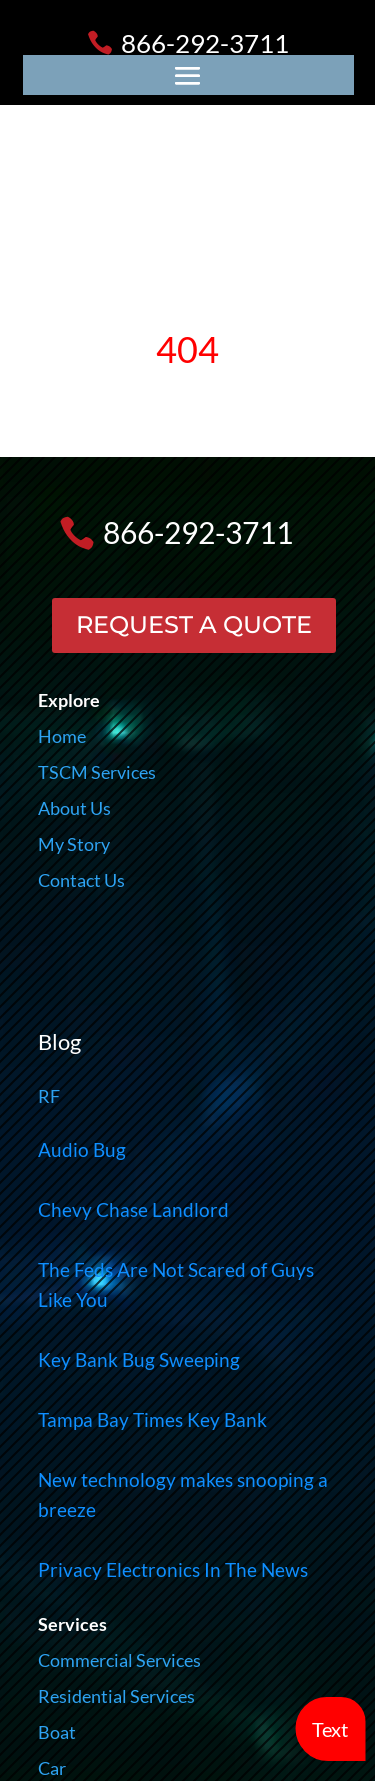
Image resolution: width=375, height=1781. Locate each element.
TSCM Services (97, 772)
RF (49, 1096)
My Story (74, 844)
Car (52, 1768)
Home (62, 736)
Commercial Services (119, 1660)
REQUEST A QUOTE (194, 624)
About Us (74, 808)
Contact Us (81, 880)
